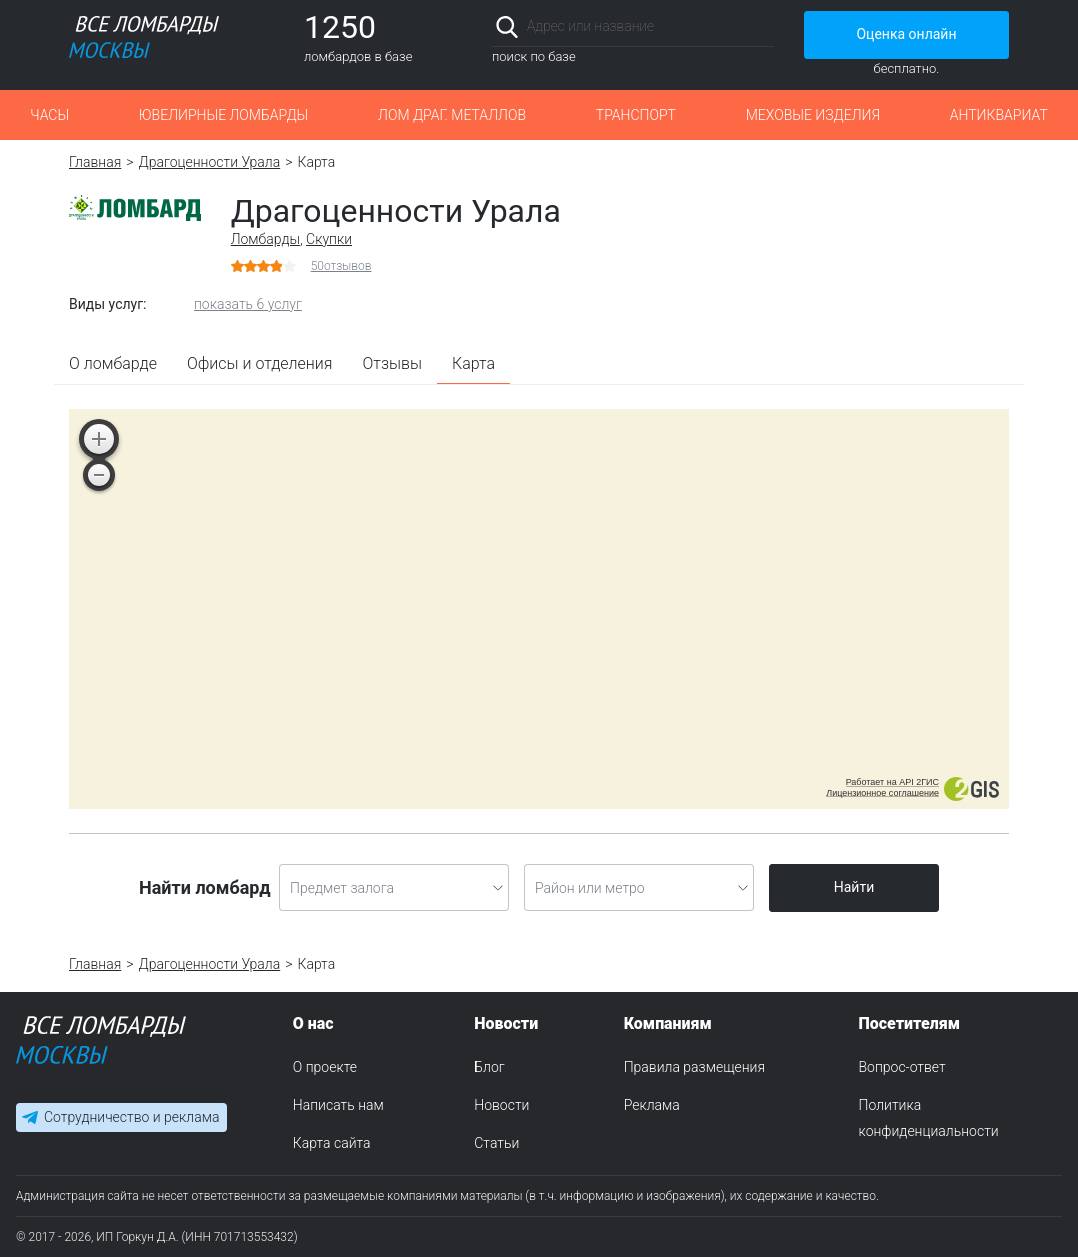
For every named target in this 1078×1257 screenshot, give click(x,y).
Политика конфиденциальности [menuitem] (929, 1118)
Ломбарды (265, 239)
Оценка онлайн (906, 34)
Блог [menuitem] (489, 1067)
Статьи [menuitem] (496, 1143)
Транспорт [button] (636, 115)
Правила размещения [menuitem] (694, 1067)
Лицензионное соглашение (882, 793)
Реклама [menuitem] (652, 1105)
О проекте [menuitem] (325, 1067)
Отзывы (393, 363)
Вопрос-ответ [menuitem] (902, 1067)
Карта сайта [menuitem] (332, 1143)
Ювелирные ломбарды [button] (223, 115)
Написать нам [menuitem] (338, 1105)
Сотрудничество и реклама (131, 1117)
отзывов (341, 266)
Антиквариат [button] (999, 115)
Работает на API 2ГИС (892, 782)
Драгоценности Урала (210, 162)
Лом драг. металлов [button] (452, 115)
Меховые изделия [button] (813, 115)
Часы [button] (49, 115)
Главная (95, 162)
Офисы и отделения (260, 363)
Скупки (329, 239)
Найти (854, 887)
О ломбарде (113, 363)
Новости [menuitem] (501, 1105)
